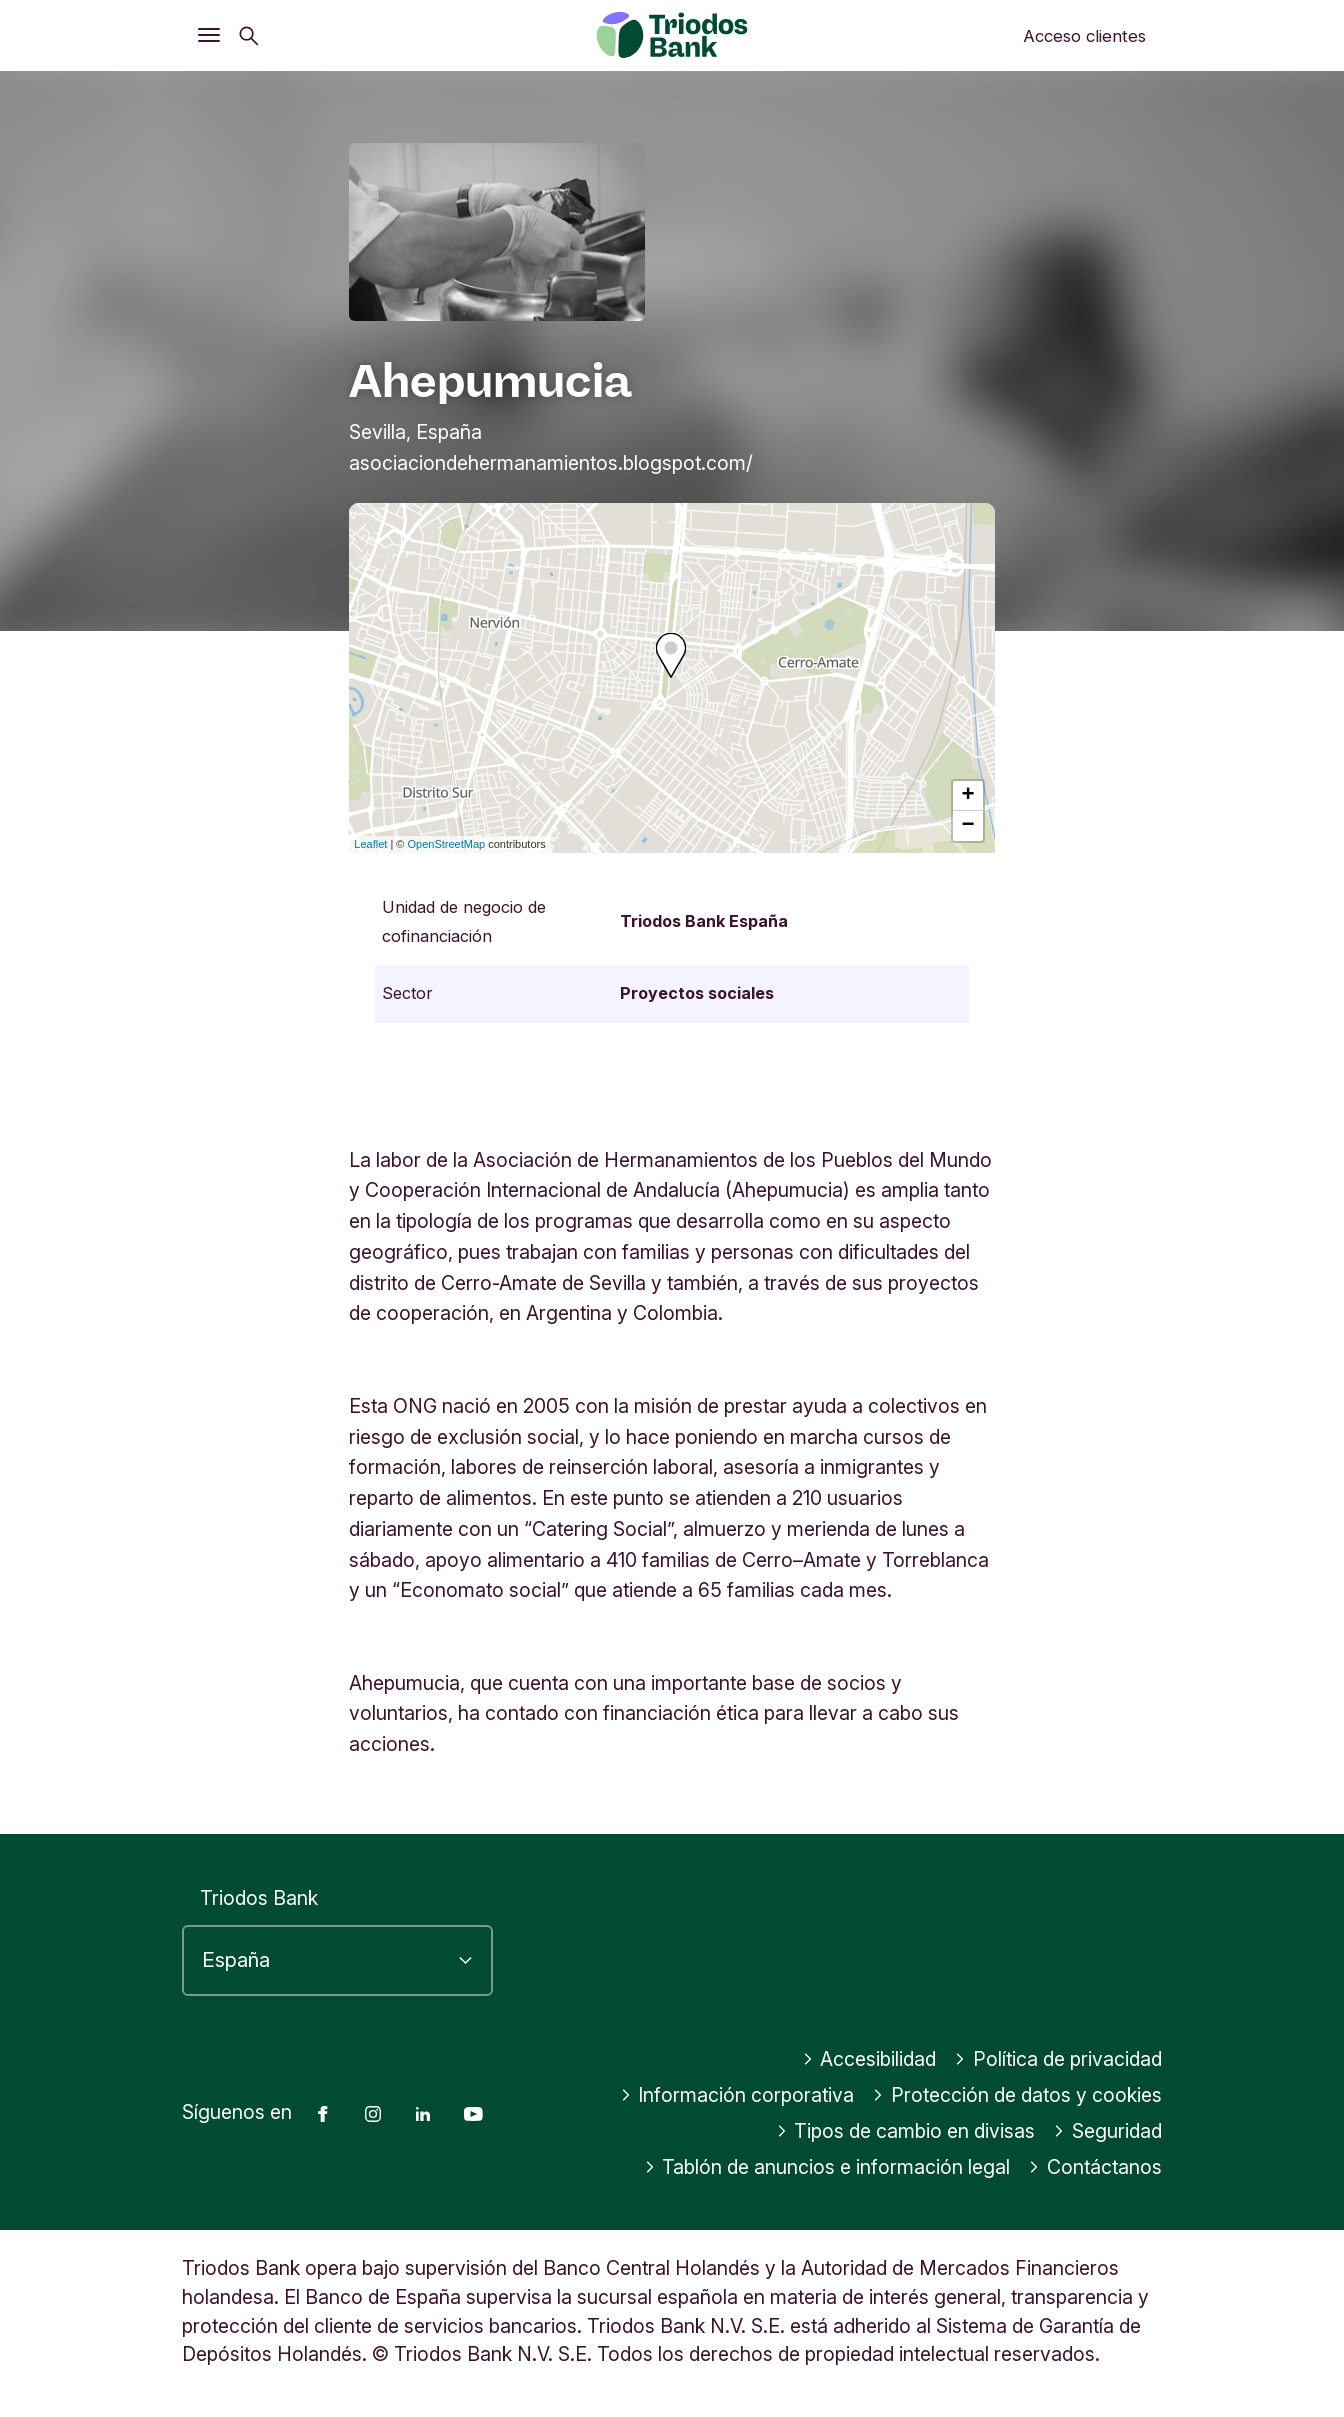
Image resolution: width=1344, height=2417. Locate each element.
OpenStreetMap (447, 844)
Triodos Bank (259, 1898)
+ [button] (968, 796)
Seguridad (1107, 2131)
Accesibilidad (869, 2059)
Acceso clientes (1084, 36)
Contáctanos (1095, 2167)
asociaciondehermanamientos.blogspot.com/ (551, 463)
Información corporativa (737, 2095)
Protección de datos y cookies (1017, 2095)
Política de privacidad (1058, 2059)
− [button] (968, 826)
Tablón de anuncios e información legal (827, 2167)
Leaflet (370, 844)
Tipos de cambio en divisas (906, 2131)
